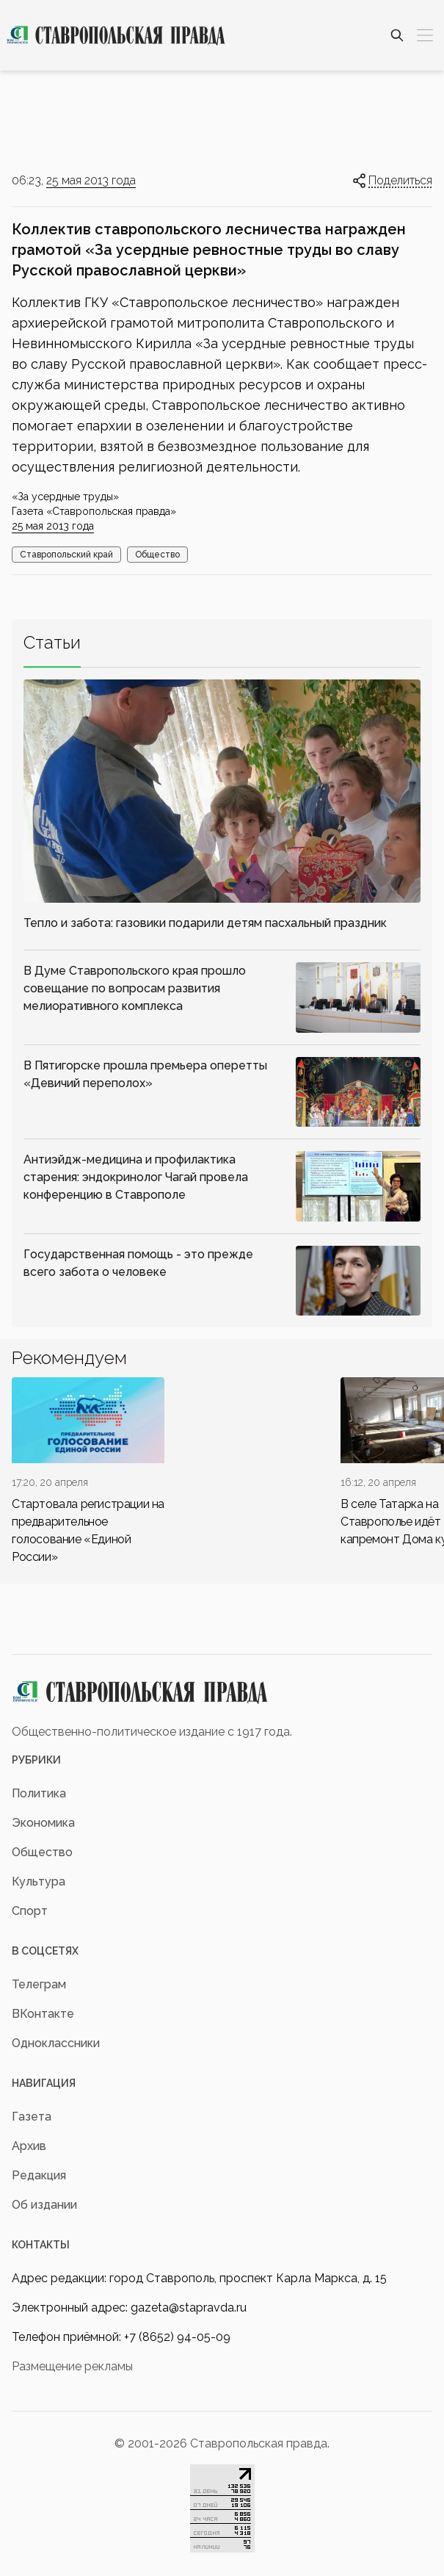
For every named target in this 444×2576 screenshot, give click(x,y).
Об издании (44, 2205)
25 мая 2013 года (91, 180)
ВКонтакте (43, 2014)
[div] (88, 1471)
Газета (31, 2117)
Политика (39, 1793)
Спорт (30, 1911)
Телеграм (39, 1984)
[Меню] (425, 35)
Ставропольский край (66, 554)
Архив (29, 2146)
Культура (38, 1881)
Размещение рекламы (72, 2366)
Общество (157, 554)
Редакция (39, 2175)
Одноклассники (56, 2043)
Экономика (43, 1823)
